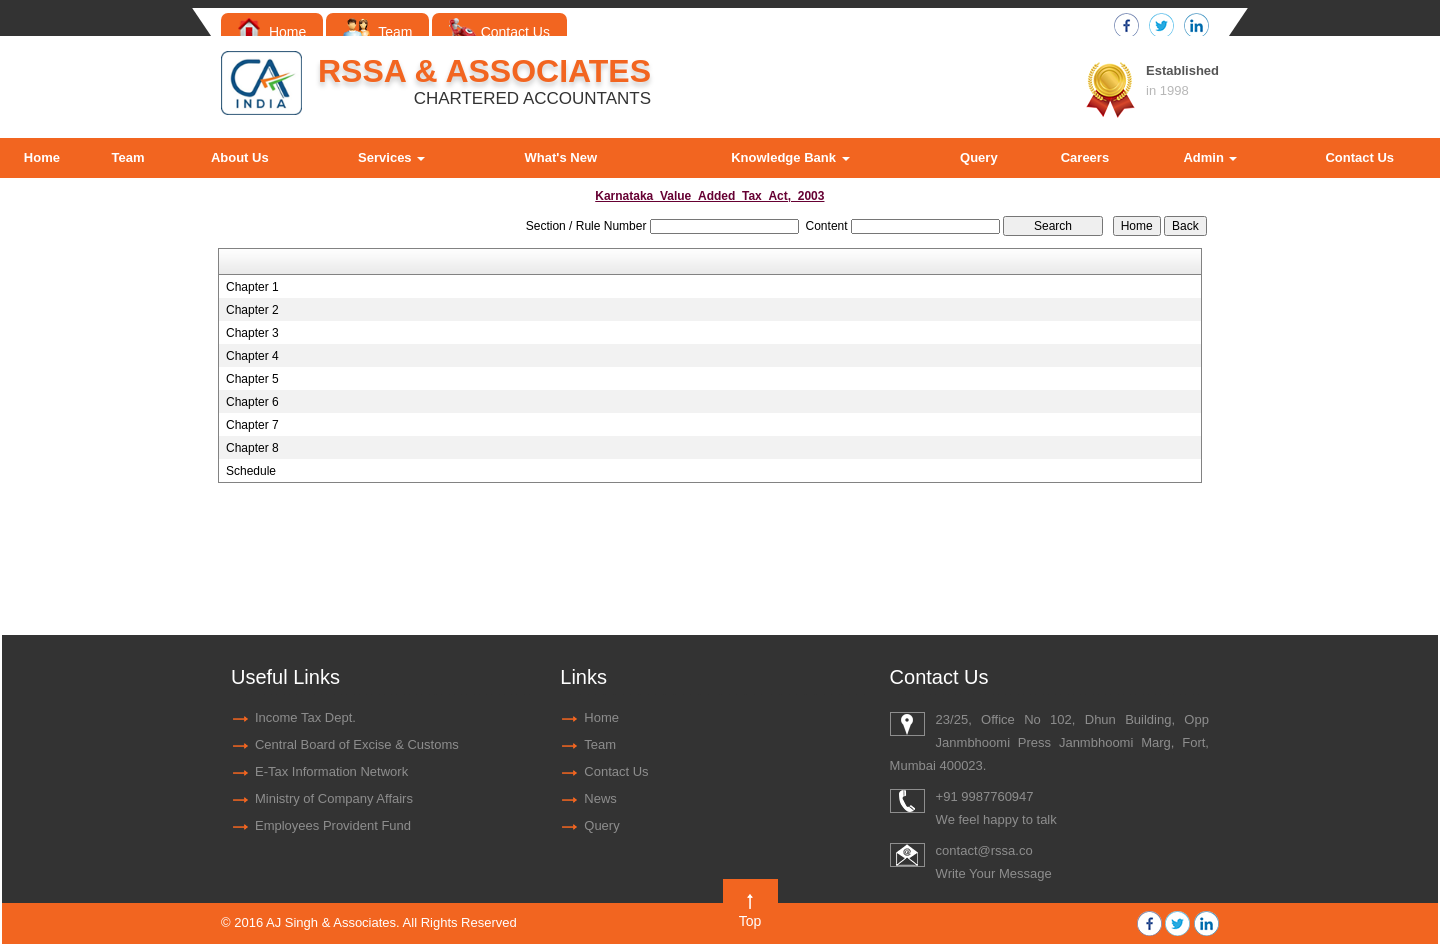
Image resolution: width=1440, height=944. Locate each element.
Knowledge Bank (790, 157)
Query (979, 157)
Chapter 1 (252, 287)
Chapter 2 (252, 310)
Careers (1085, 157)
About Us (240, 157)
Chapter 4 (252, 356)
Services (391, 157)
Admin (1210, 157)
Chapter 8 (252, 448)
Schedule (251, 471)
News (600, 798)
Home (272, 32)
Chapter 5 (252, 379)
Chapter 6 (252, 402)
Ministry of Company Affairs (334, 798)
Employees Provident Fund (333, 825)
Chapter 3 (252, 333)
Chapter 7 (252, 425)
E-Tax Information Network (331, 771)
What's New (561, 157)
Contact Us (499, 32)
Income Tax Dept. (305, 717)
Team (377, 32)
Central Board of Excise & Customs (357, 744)
